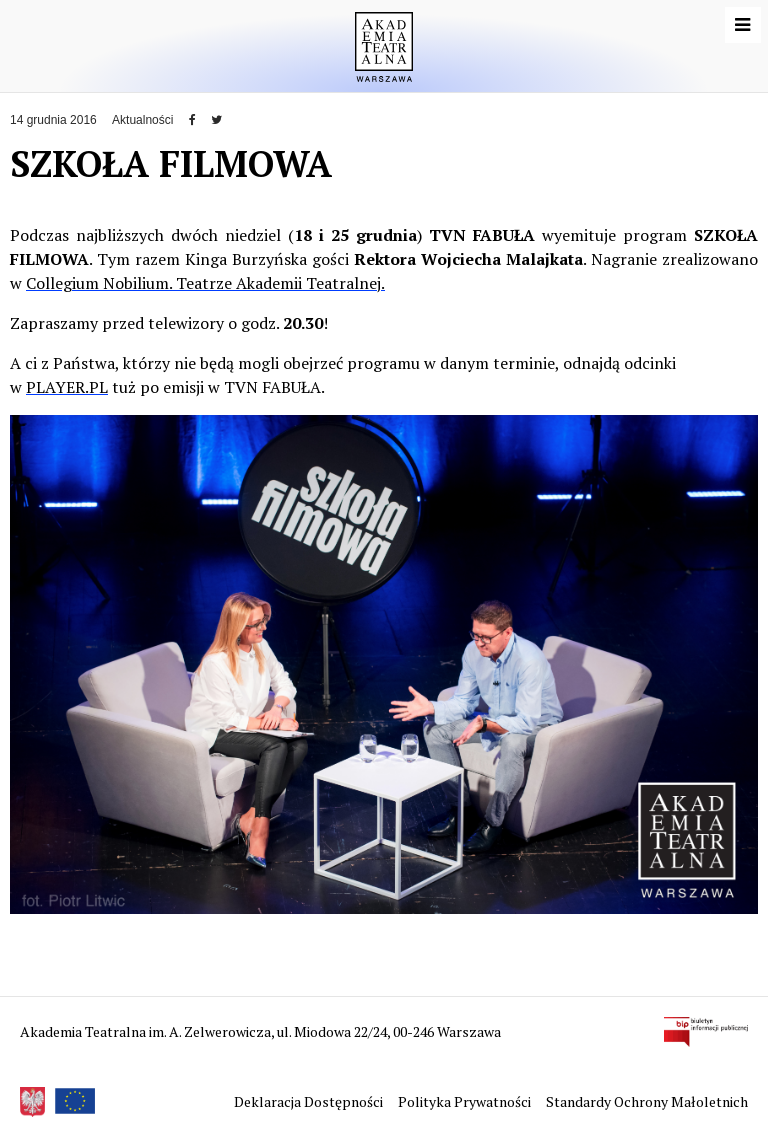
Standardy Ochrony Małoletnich (647, 1101)
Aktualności (142, 120)
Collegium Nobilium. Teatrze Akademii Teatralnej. (205, 283)
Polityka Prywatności (466, 1101)
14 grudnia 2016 (53, 120)
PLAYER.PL (67, 387)
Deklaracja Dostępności (310, 1101)
